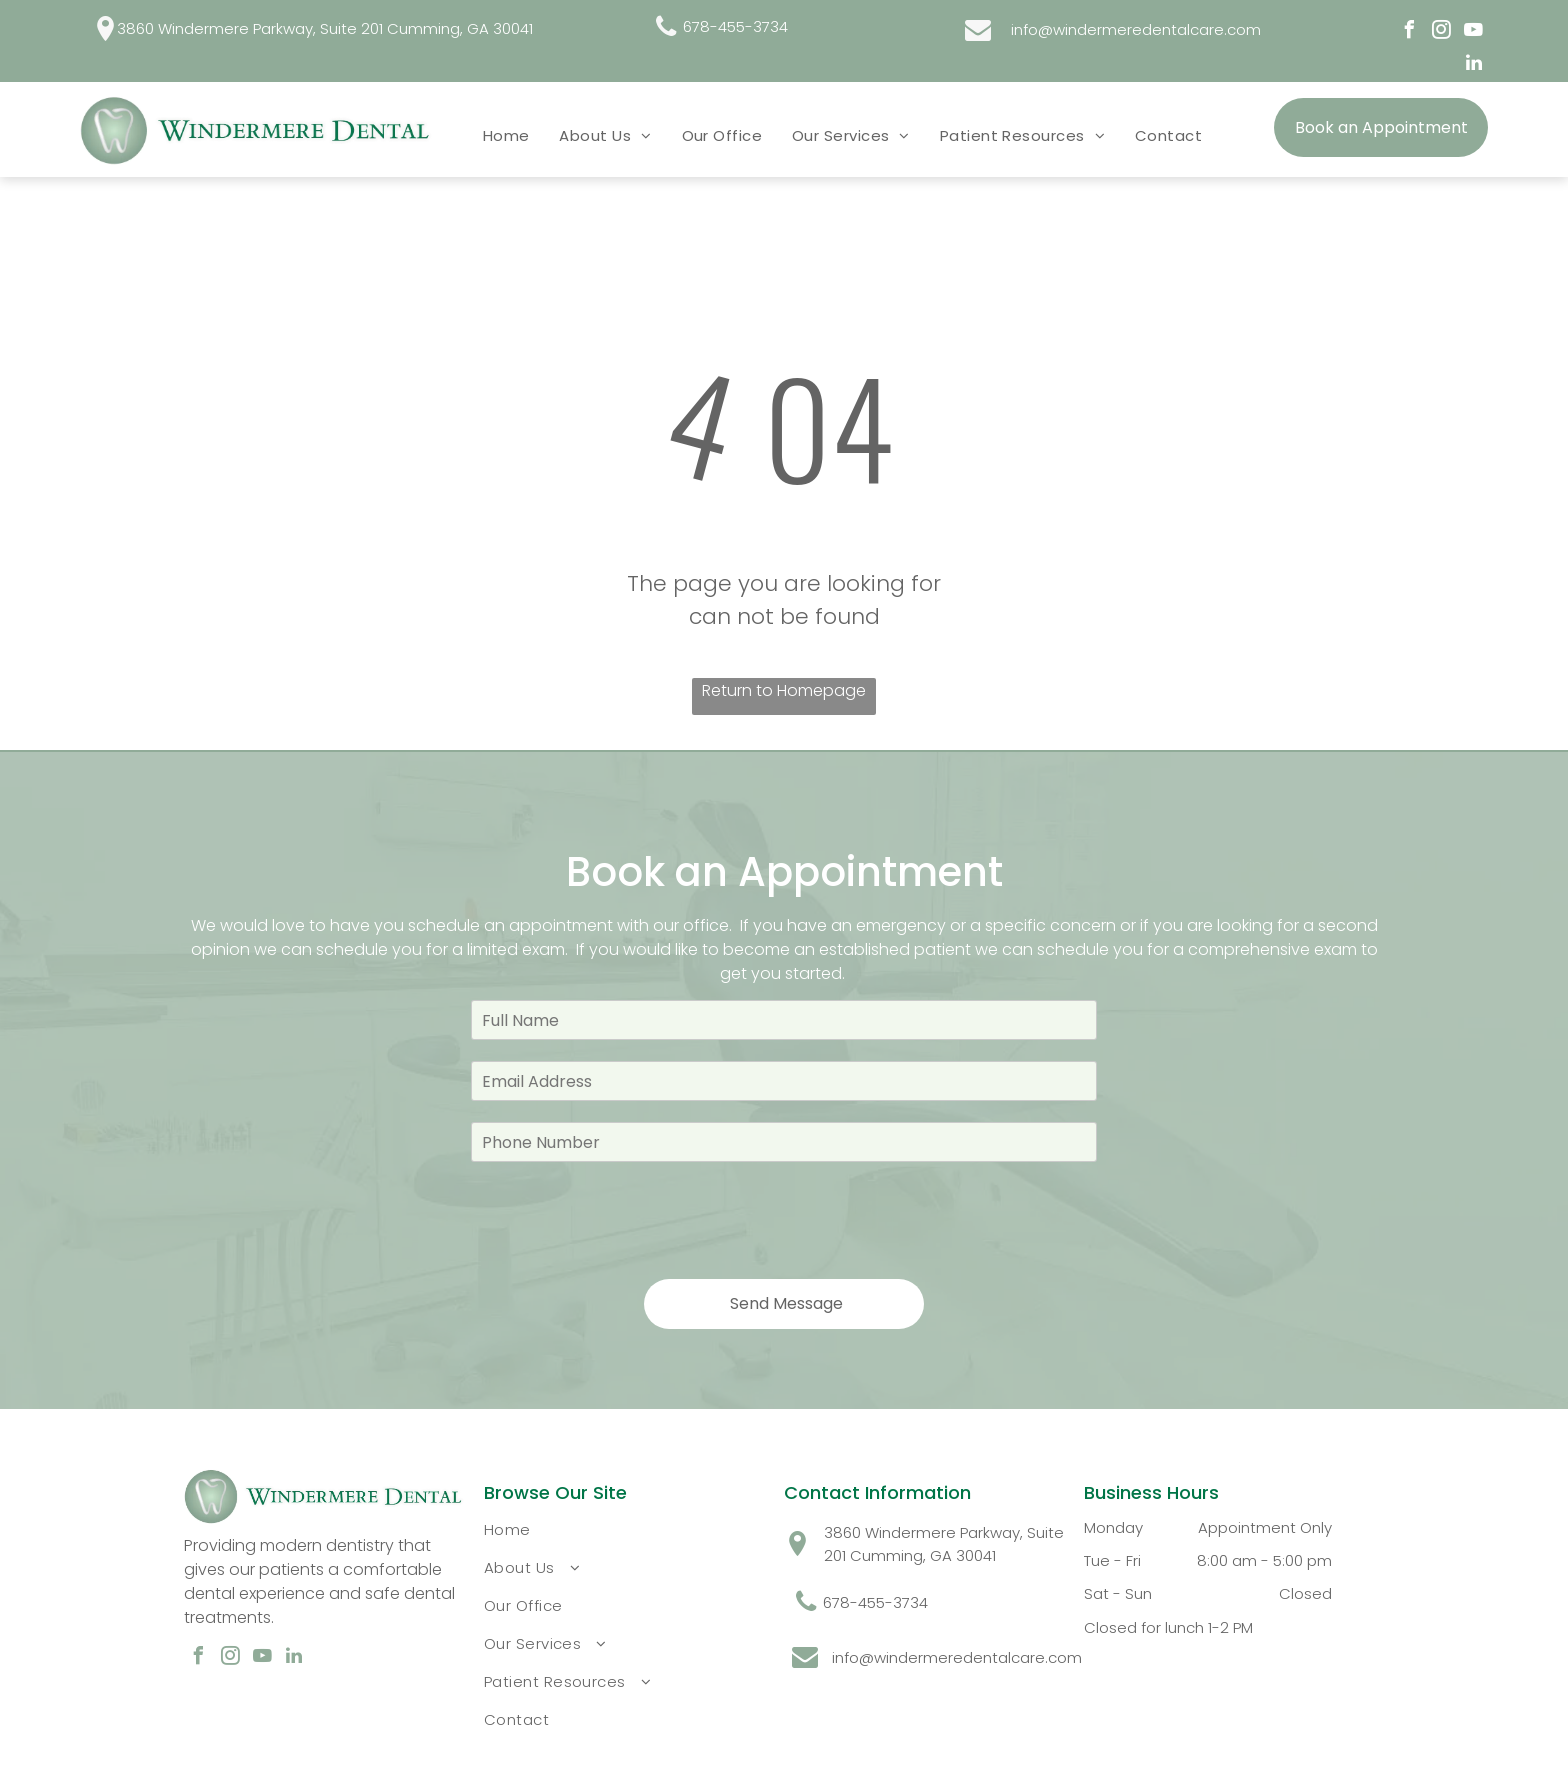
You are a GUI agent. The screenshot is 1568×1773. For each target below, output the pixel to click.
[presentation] (623, 1219)
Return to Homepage (784, 690)
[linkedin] (1474, 65)
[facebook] (1410, 32)
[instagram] (1442, 32)
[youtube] (1474, 32)
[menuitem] (506, 135)
